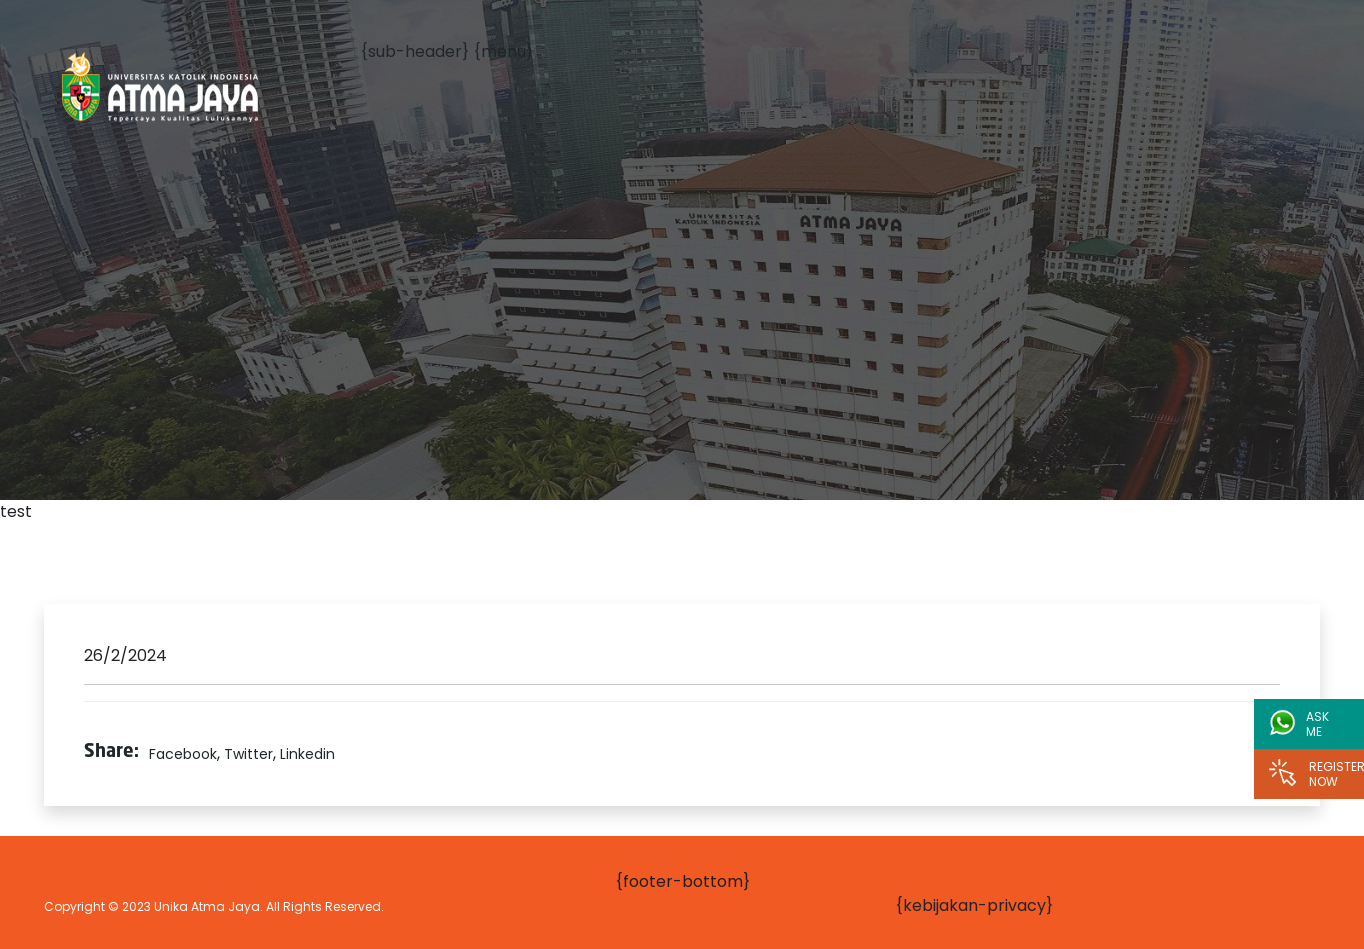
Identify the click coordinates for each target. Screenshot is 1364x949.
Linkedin (307, 754)
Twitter (248, 754)
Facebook (183, 754)
